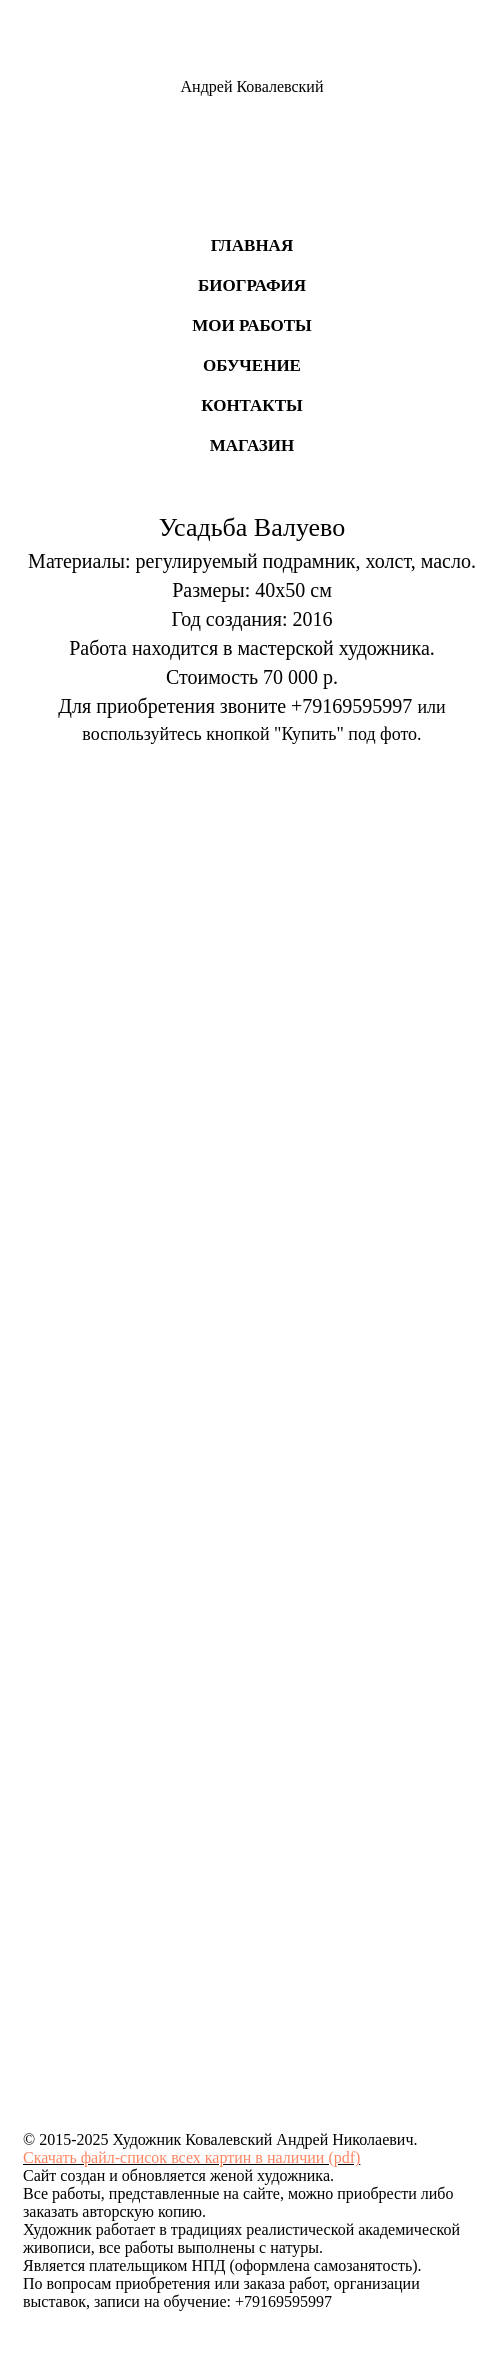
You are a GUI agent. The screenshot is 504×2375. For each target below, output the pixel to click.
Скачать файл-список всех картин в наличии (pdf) (191, 2157)
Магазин (252, 445)
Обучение (252, 365)
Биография (252, 285)
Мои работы (252, 325)
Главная (252, 245)
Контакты (251, 405)
